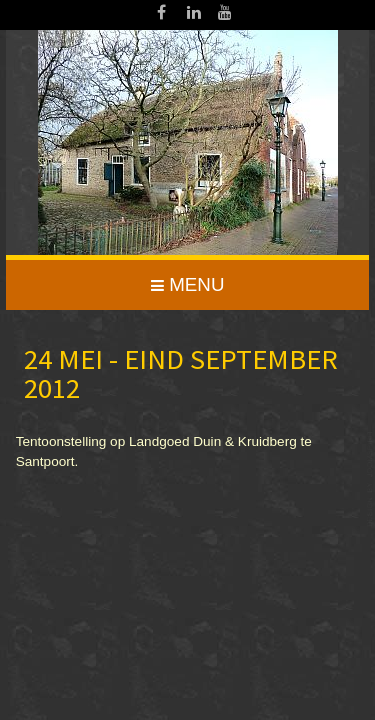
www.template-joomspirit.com (371, 478)
